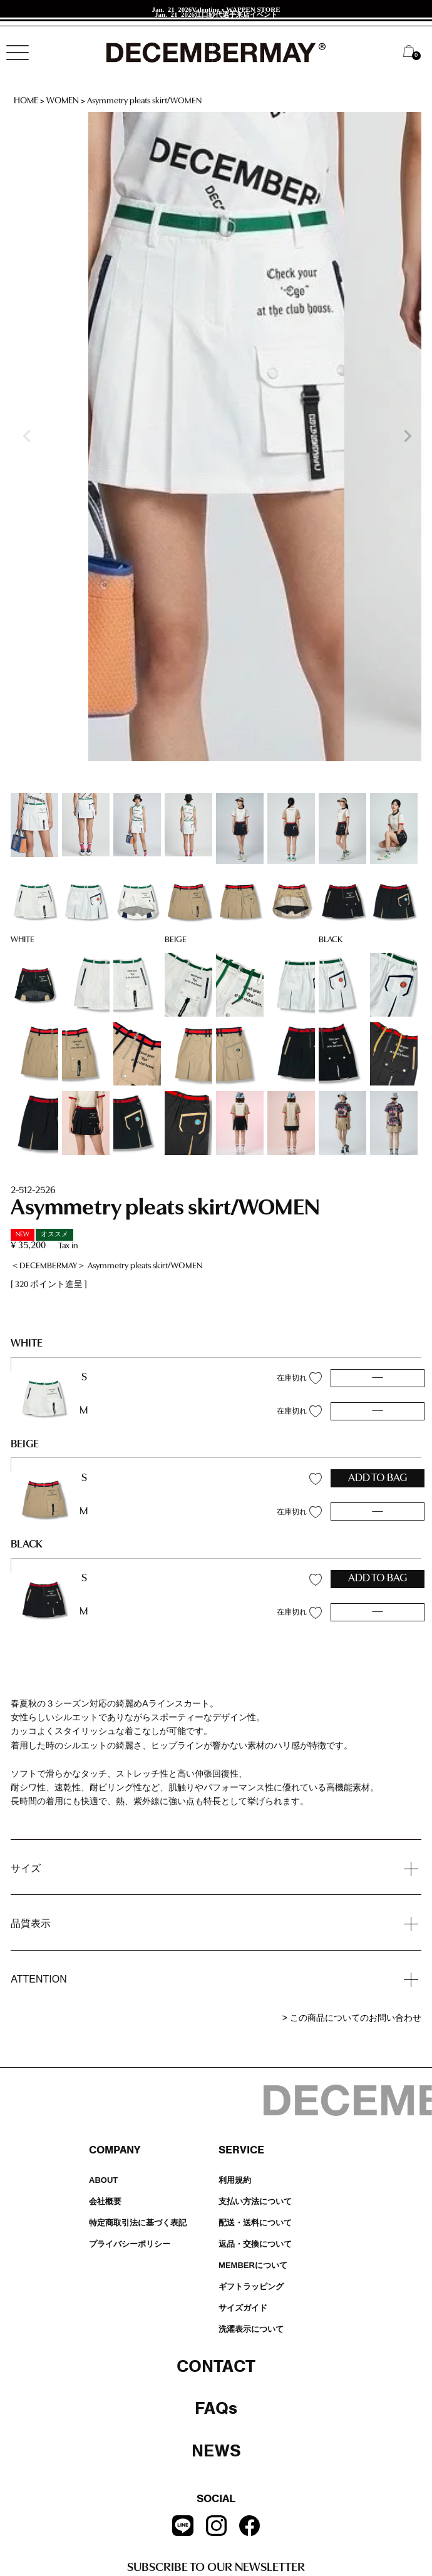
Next (406, 436)
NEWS (216, 2450)
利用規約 (235, 2180)
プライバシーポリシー (129, 2244)
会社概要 (105, 2201)
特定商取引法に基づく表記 (138, 2222)
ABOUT (103, 2180)
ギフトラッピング (251, 2286)
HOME (26, 101)
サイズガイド (243, 2307)
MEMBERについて (253, 2265)
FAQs (216, 2408)
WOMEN (62, 101)
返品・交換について (255, 2244)
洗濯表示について (251, 2329)
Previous (25, 436)
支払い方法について (255, 2201)
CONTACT (216, 2366)
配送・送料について (255, 2222)
